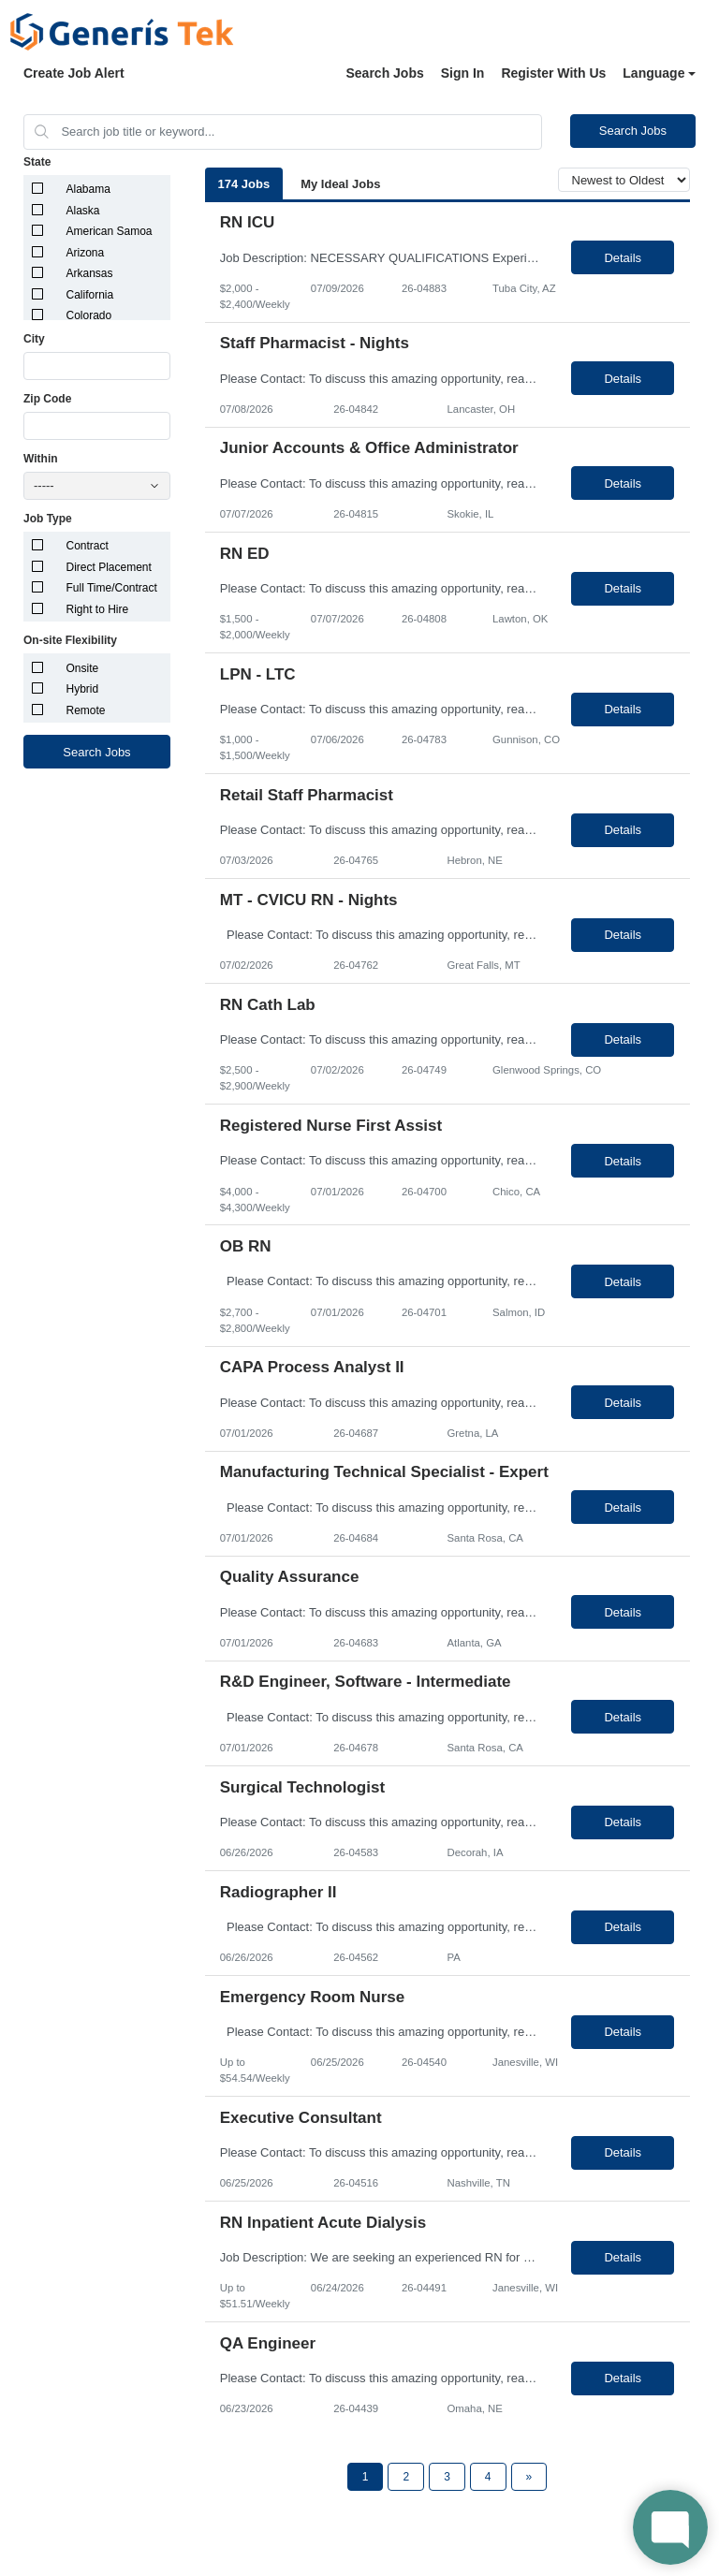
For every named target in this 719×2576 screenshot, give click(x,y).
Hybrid (82, 688)
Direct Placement (109, 567)
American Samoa (109, 231)
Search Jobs (384, 73)
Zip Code (47, 398)
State (37, 161)
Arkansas (89, 273)
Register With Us (553, 73)
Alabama (88, 189)
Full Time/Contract (111, 587)
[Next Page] (529, 2477)
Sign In (463, 73)
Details (622, 258)
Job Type (47, 518)
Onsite (82, 668)
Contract (87, 545)
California (90, 294)
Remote (86, 710)
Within (40, 458)
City (34, 338)
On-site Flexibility (70, 640)
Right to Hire (97, 609)
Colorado (89, 315)
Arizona (85, 252)
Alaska (83, 210)
